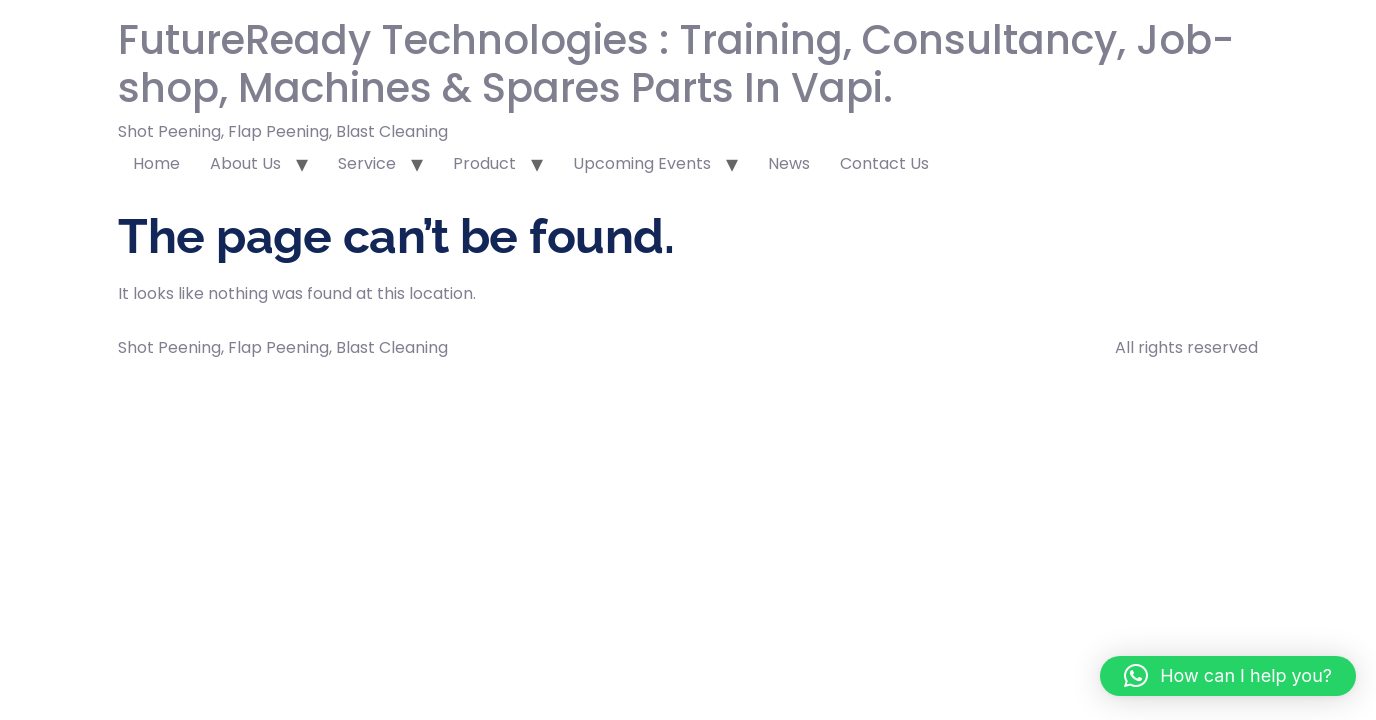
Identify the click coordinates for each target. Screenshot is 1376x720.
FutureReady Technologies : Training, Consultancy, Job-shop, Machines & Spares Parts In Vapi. (676, 64)
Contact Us (884, 163)
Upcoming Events (642, 163)
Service (367, 163)
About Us (245, 163)
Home (156, 163)
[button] (1228, 676)
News (789, 163)
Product (484, 163)
